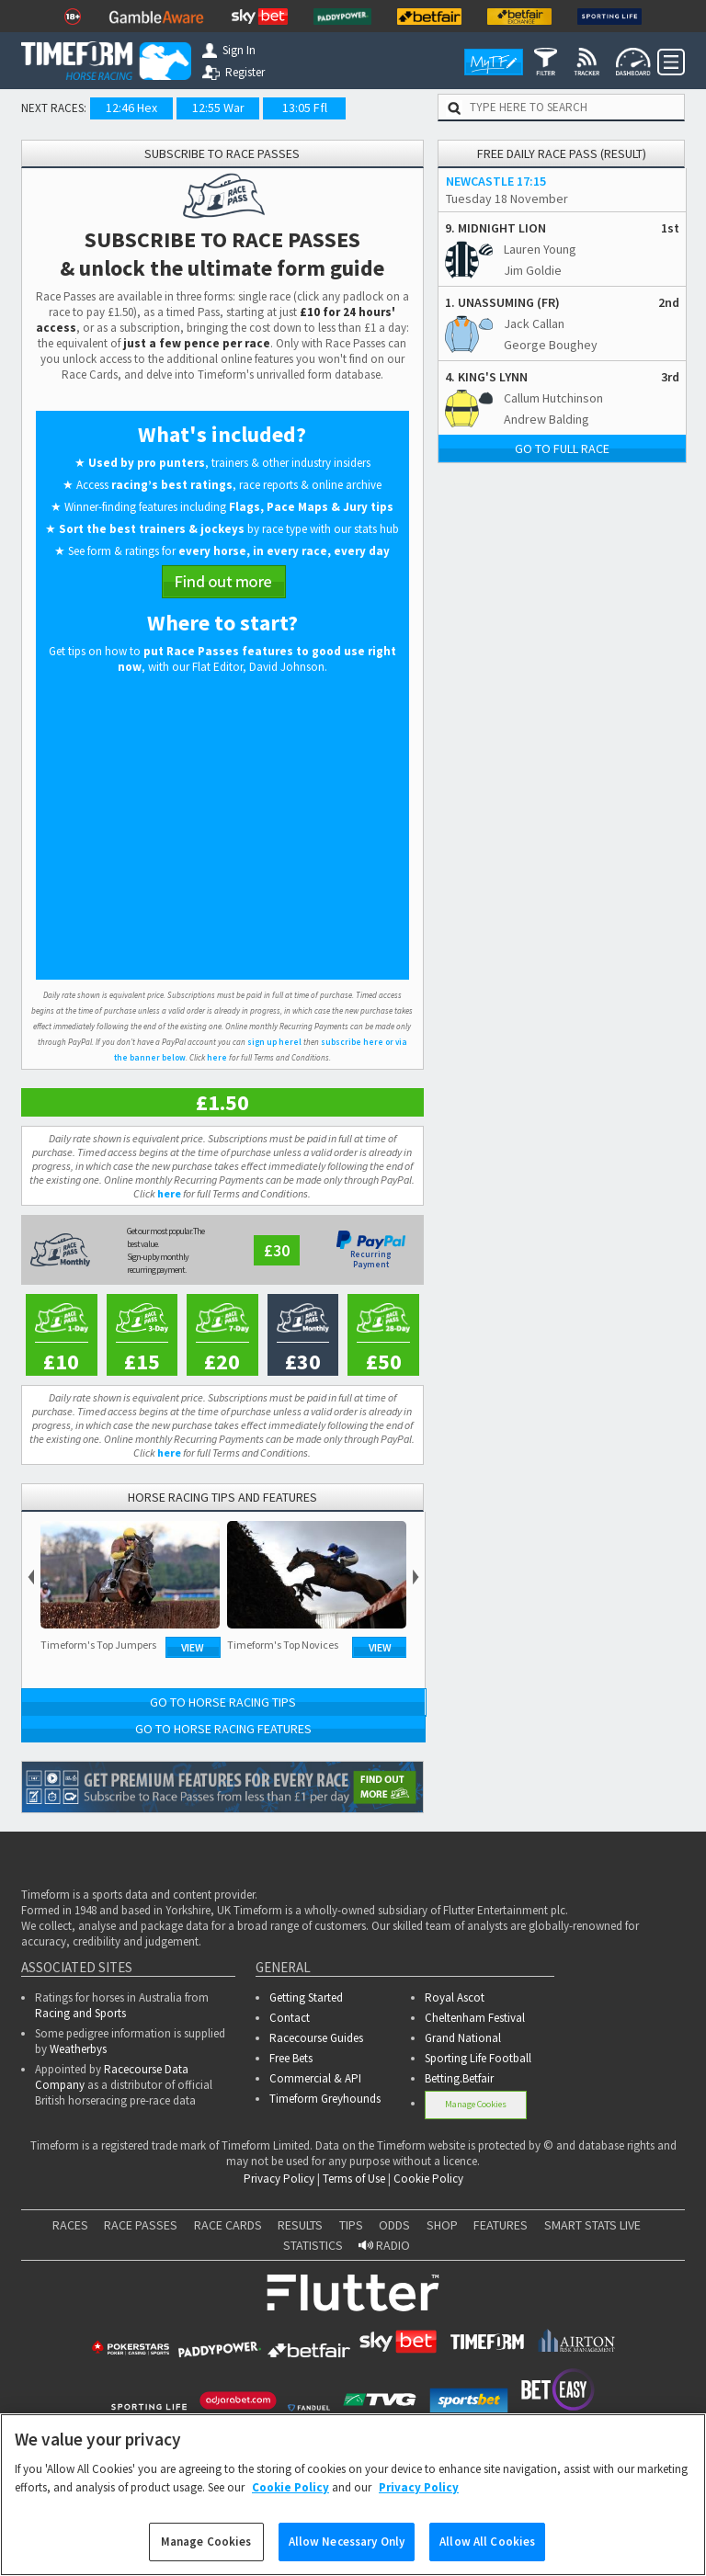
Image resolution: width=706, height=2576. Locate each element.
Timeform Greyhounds (325, 2098)
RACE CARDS (228, 2225)
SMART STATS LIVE (592, 2225)
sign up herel (274, 1042)
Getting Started (306, 1997)
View (192, 1647)
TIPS (351, 2225)
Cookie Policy (428, 2178)
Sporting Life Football (478, 2058)
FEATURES (500, 2225)
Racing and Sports (80, 2013)
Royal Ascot (454, 1997)
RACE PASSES (140, 2225)
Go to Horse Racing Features (223, 1728)
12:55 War (218, 107)
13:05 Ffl (304, 107)
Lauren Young (540, 249)
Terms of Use (354, 2178)
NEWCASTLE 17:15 (496, 181)
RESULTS (300, 2225)
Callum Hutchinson (553, 398)
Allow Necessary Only (347, 2541)
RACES (70, 2225)
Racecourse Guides (316, 2038)
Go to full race (562, 448)
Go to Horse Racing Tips (223, 1702)
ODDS (394, 2225)
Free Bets (291, 2058)
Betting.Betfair (459, 2078)
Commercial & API (315, 2078)
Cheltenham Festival (475, 2018)
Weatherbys (78, 2049)
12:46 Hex (131, 107)
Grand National (463, 2038)
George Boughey (551, 344)
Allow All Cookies (487, 2541)
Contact (289, 2018)
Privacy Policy (279, 2178)
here (217, 1057)
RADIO (384, 2245)
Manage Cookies (476, 2104)
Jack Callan (534, 323)
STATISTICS (313, 2245)
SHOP (442, 2225)
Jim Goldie (533, 270)
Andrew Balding (546, 419)
